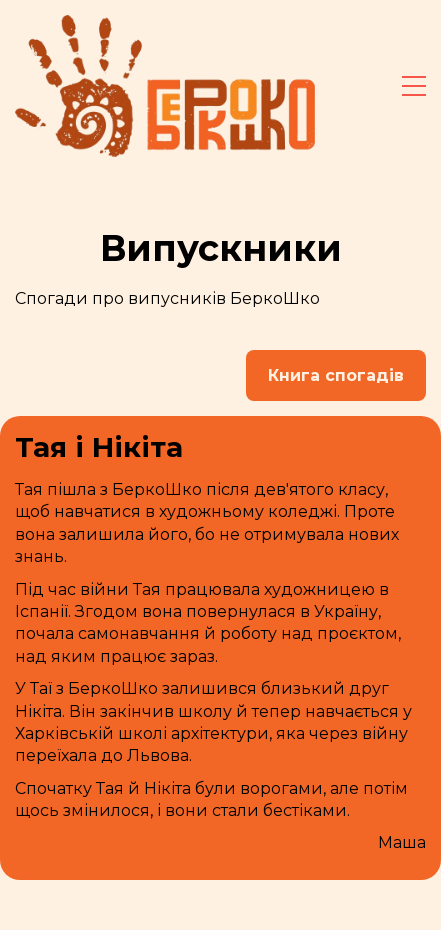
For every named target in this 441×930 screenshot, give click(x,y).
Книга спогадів (336, 375)
